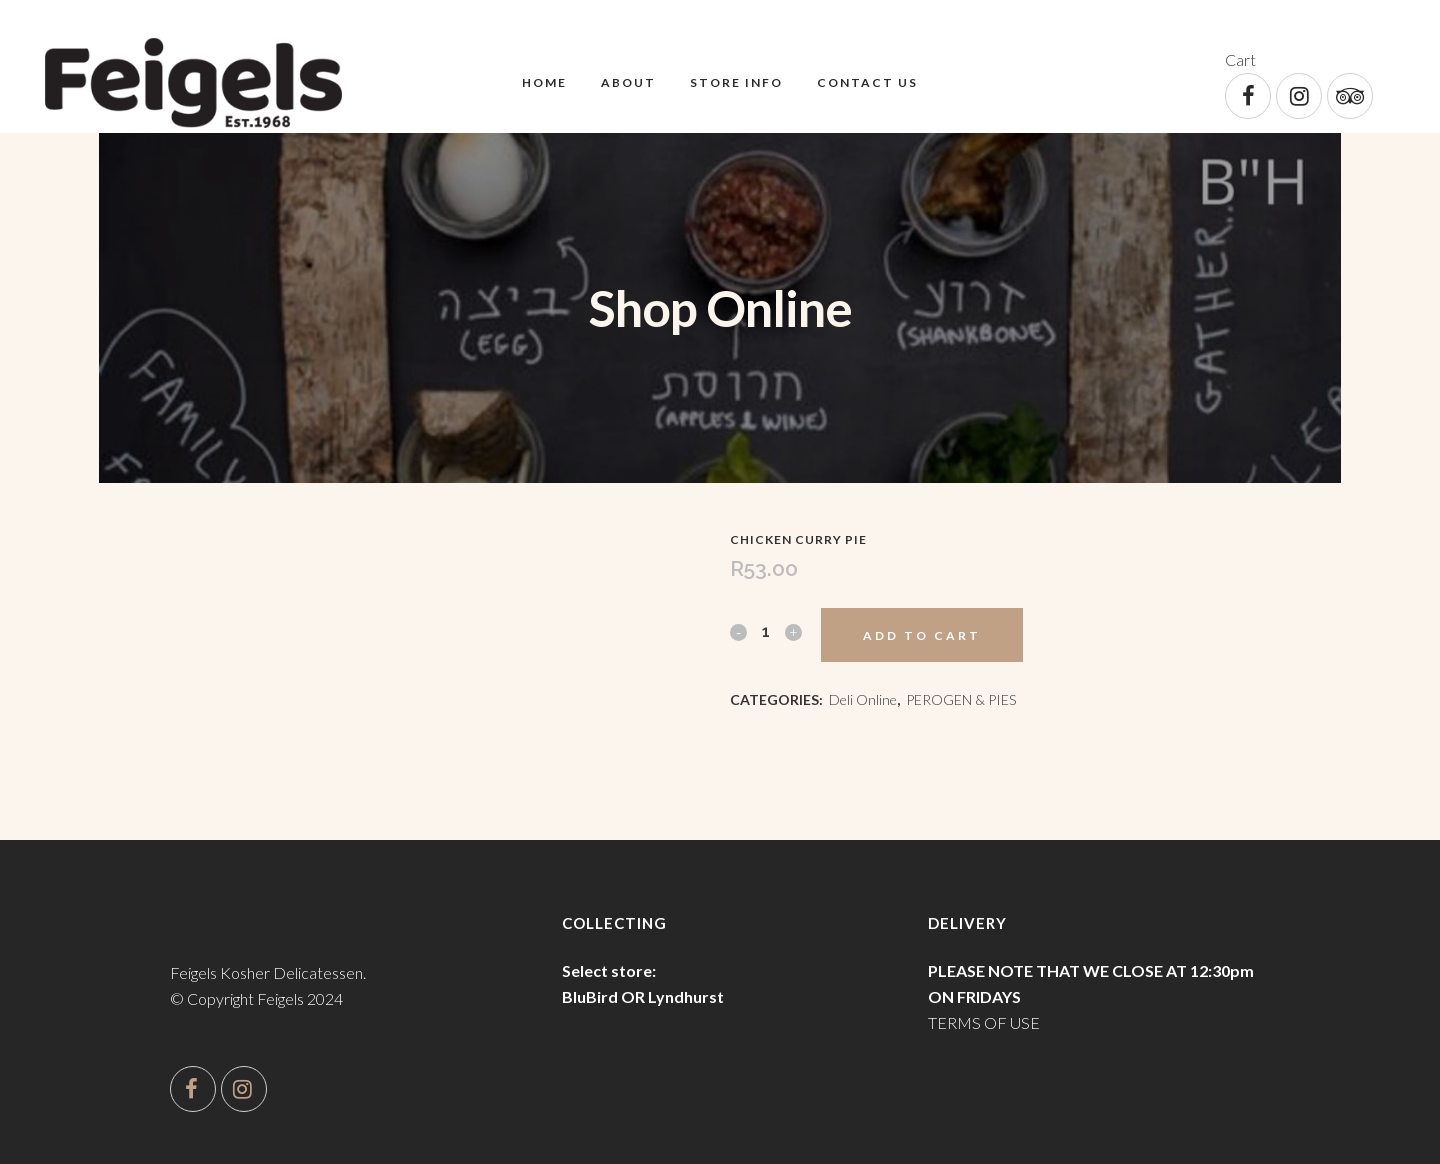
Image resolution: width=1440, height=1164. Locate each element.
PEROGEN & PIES (961, 699)
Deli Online (863, 699)
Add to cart (922, 635)
